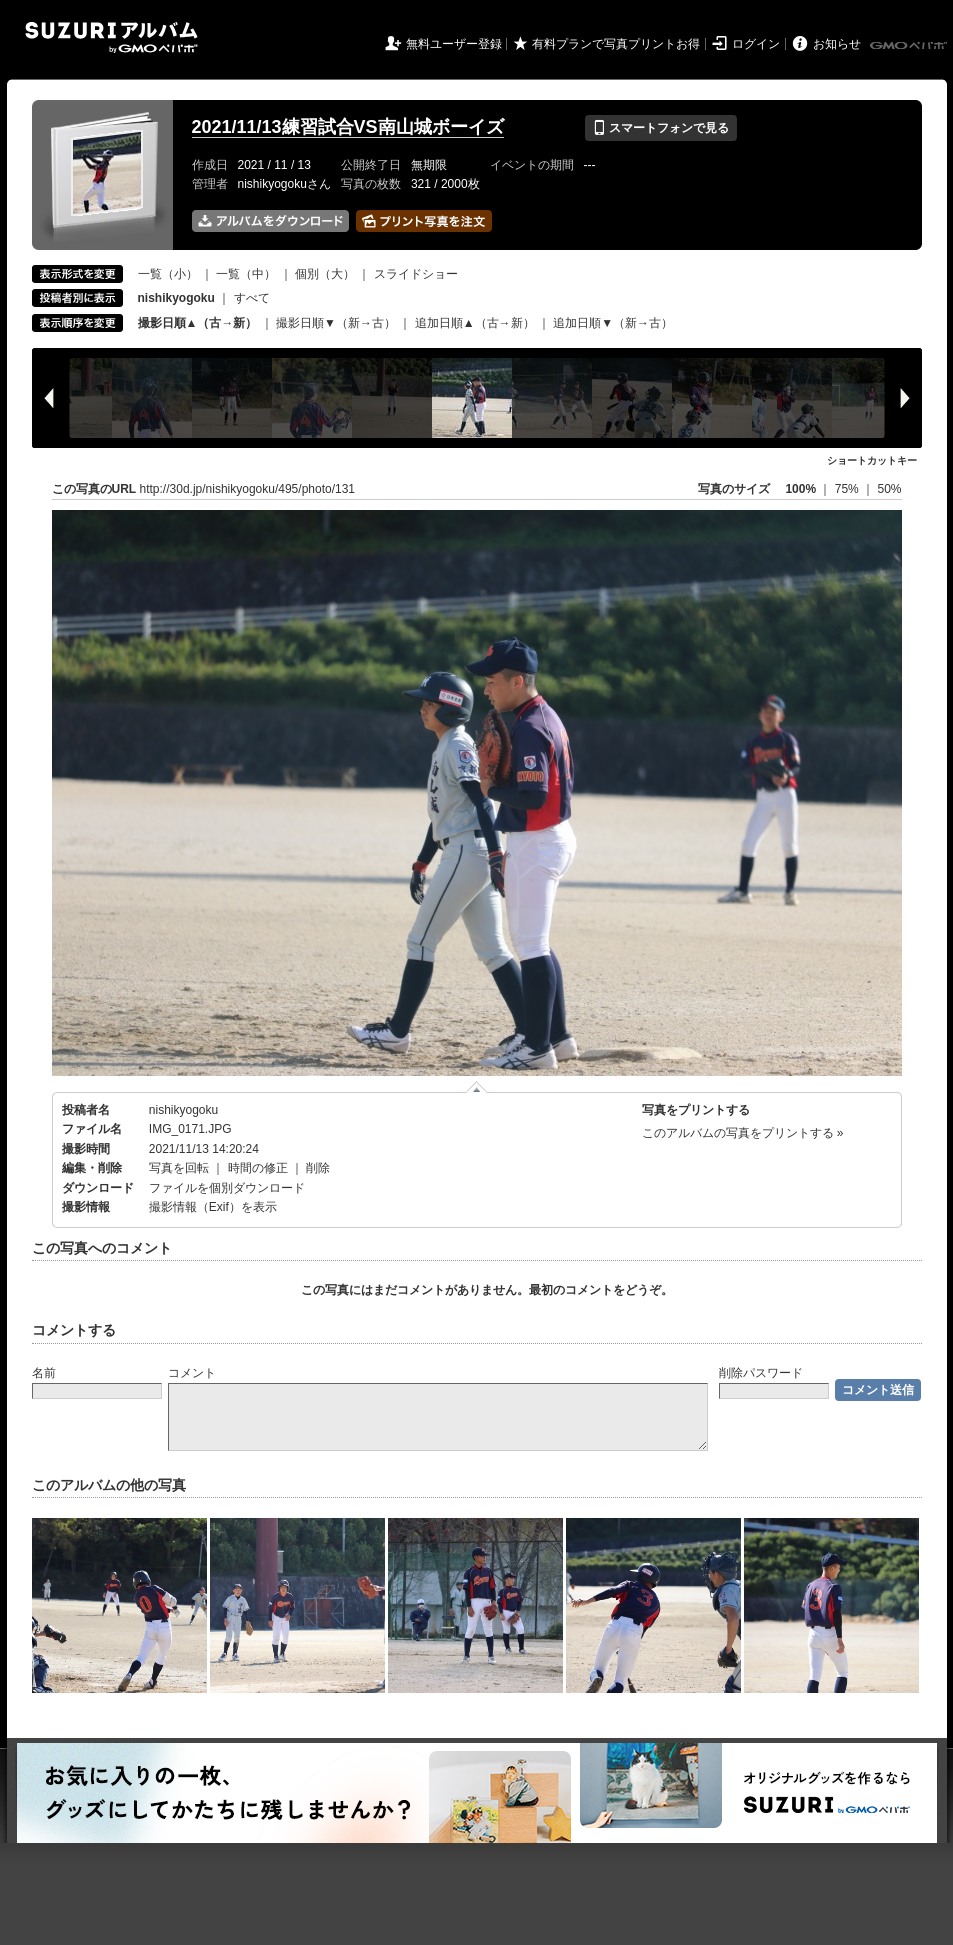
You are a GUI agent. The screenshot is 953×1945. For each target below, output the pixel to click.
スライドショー (416, 274)
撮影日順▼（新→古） (336, 323)
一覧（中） (246, 274)
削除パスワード (761, 1373)
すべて (252, 298)
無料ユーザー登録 (454, 44)
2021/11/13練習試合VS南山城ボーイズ (348, 127)
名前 (44, 1373)
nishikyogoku (183, 1110)
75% (848, 489)
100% (800, 489)
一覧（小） (168, 274)
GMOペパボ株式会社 (910, 46)
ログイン (756, 44)
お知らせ (837, 44)
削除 (318, 1168)
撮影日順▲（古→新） (198, 323)
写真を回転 (179, 1168)
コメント (192, 1373)
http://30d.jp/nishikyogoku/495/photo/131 (248, 489)
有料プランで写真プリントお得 (616, 44)
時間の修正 (258, 1168)
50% (889, 489)
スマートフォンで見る (660, 128)
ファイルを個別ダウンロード (227, 1188)
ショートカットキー (872, 460)
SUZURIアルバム (111, 37)
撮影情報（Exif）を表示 (213, 1207)
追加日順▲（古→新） (475, 323)
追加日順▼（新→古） (613, 323)
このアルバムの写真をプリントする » (743, 1133)
